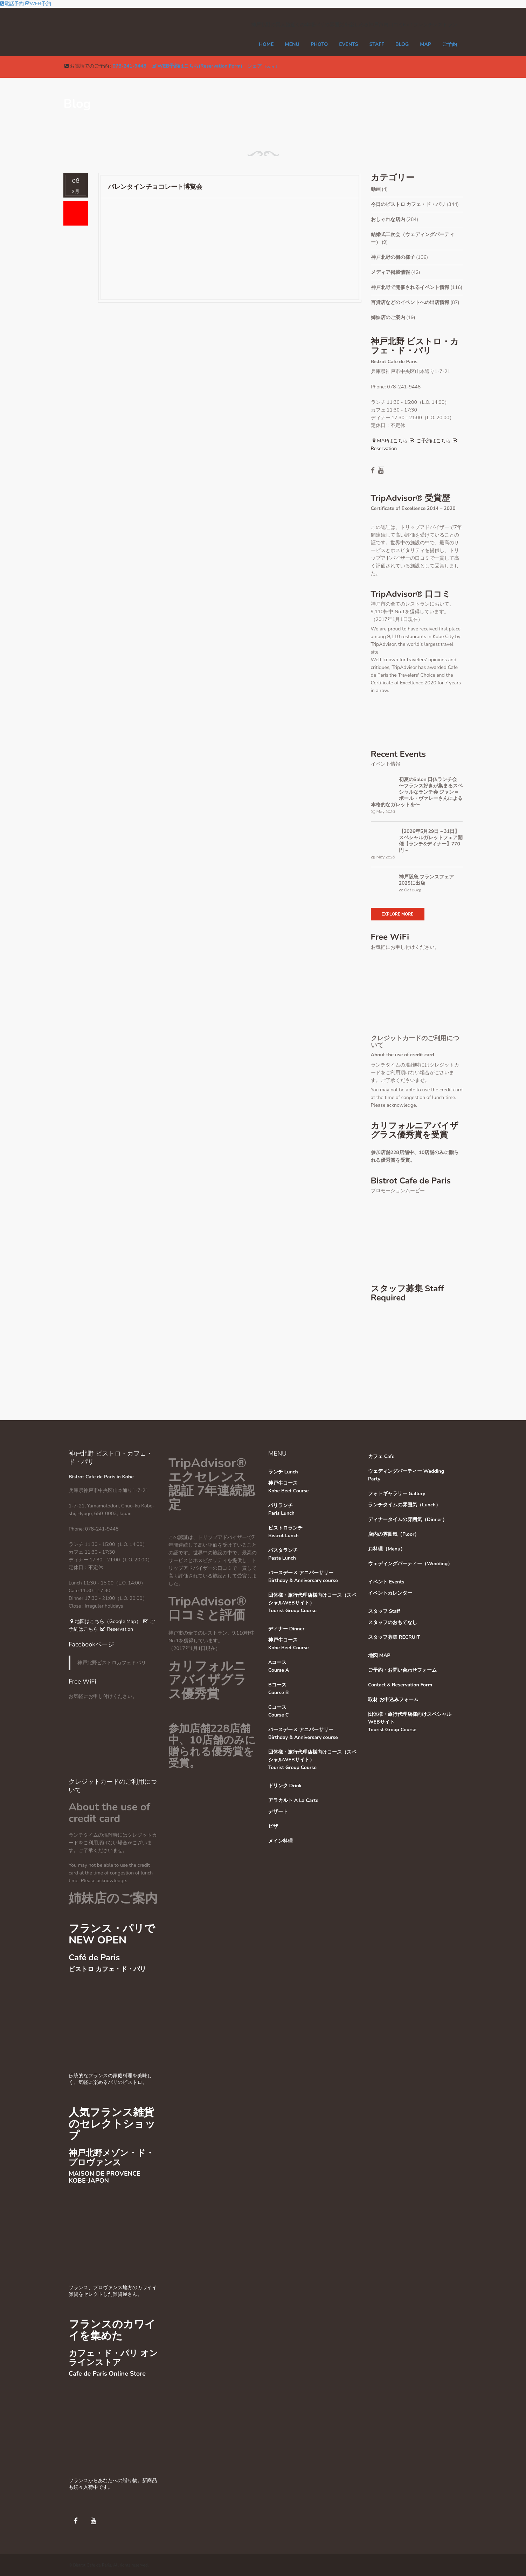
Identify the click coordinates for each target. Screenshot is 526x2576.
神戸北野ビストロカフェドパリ (111, 1662)
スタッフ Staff (384, 1611)
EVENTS (348, 44)
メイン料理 (280, 1841)
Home (266, 44)
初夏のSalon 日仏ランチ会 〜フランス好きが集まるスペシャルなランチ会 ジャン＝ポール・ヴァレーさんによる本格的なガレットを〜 (417, 792)
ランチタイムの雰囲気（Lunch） (404, 1504)
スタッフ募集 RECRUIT (394, 1637)
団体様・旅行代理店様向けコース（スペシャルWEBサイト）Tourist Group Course (312, 1603)
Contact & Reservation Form (400, 1684)
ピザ (273, 1826)
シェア (254, 66)
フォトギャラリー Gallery (396, 1493)
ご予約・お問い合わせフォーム (402, 1670)
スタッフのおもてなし (392, 1622)
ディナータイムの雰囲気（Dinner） (407, 1519)
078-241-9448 (129, 66)
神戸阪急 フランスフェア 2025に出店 (426, 880)
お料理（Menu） (386, 1549)
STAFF (376, 44)
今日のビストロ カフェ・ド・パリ (408, 204)
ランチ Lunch (283, 1472)
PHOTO (319, 44)
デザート (278, 1811)
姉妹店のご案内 (388, 317)
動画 (376, 189)
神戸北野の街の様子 (393, 257)
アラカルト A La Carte (293, 1800)
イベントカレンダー (390, 1593)
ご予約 (449, 44)
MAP (425, 44)
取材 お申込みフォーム (393, 1699)
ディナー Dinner (286, 1628)
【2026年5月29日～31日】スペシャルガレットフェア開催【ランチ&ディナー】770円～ (431, 841)
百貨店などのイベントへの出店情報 (410, 302)
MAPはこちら (389, 440)
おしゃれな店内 (388, 219)
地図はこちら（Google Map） (105, 1621)
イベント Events (386, 1582)
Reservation (116, 1629)
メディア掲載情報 (390, 272)
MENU (292, 44)
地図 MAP (379, 1655)
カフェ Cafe (381, 1456)
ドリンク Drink (285, 1785)
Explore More (398, 914)
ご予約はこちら (430, 440)
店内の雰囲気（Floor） (393, 1534)
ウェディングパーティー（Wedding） (410, 1563)
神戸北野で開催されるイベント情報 (410, 287)
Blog (402, 44)
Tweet (270, 66)
